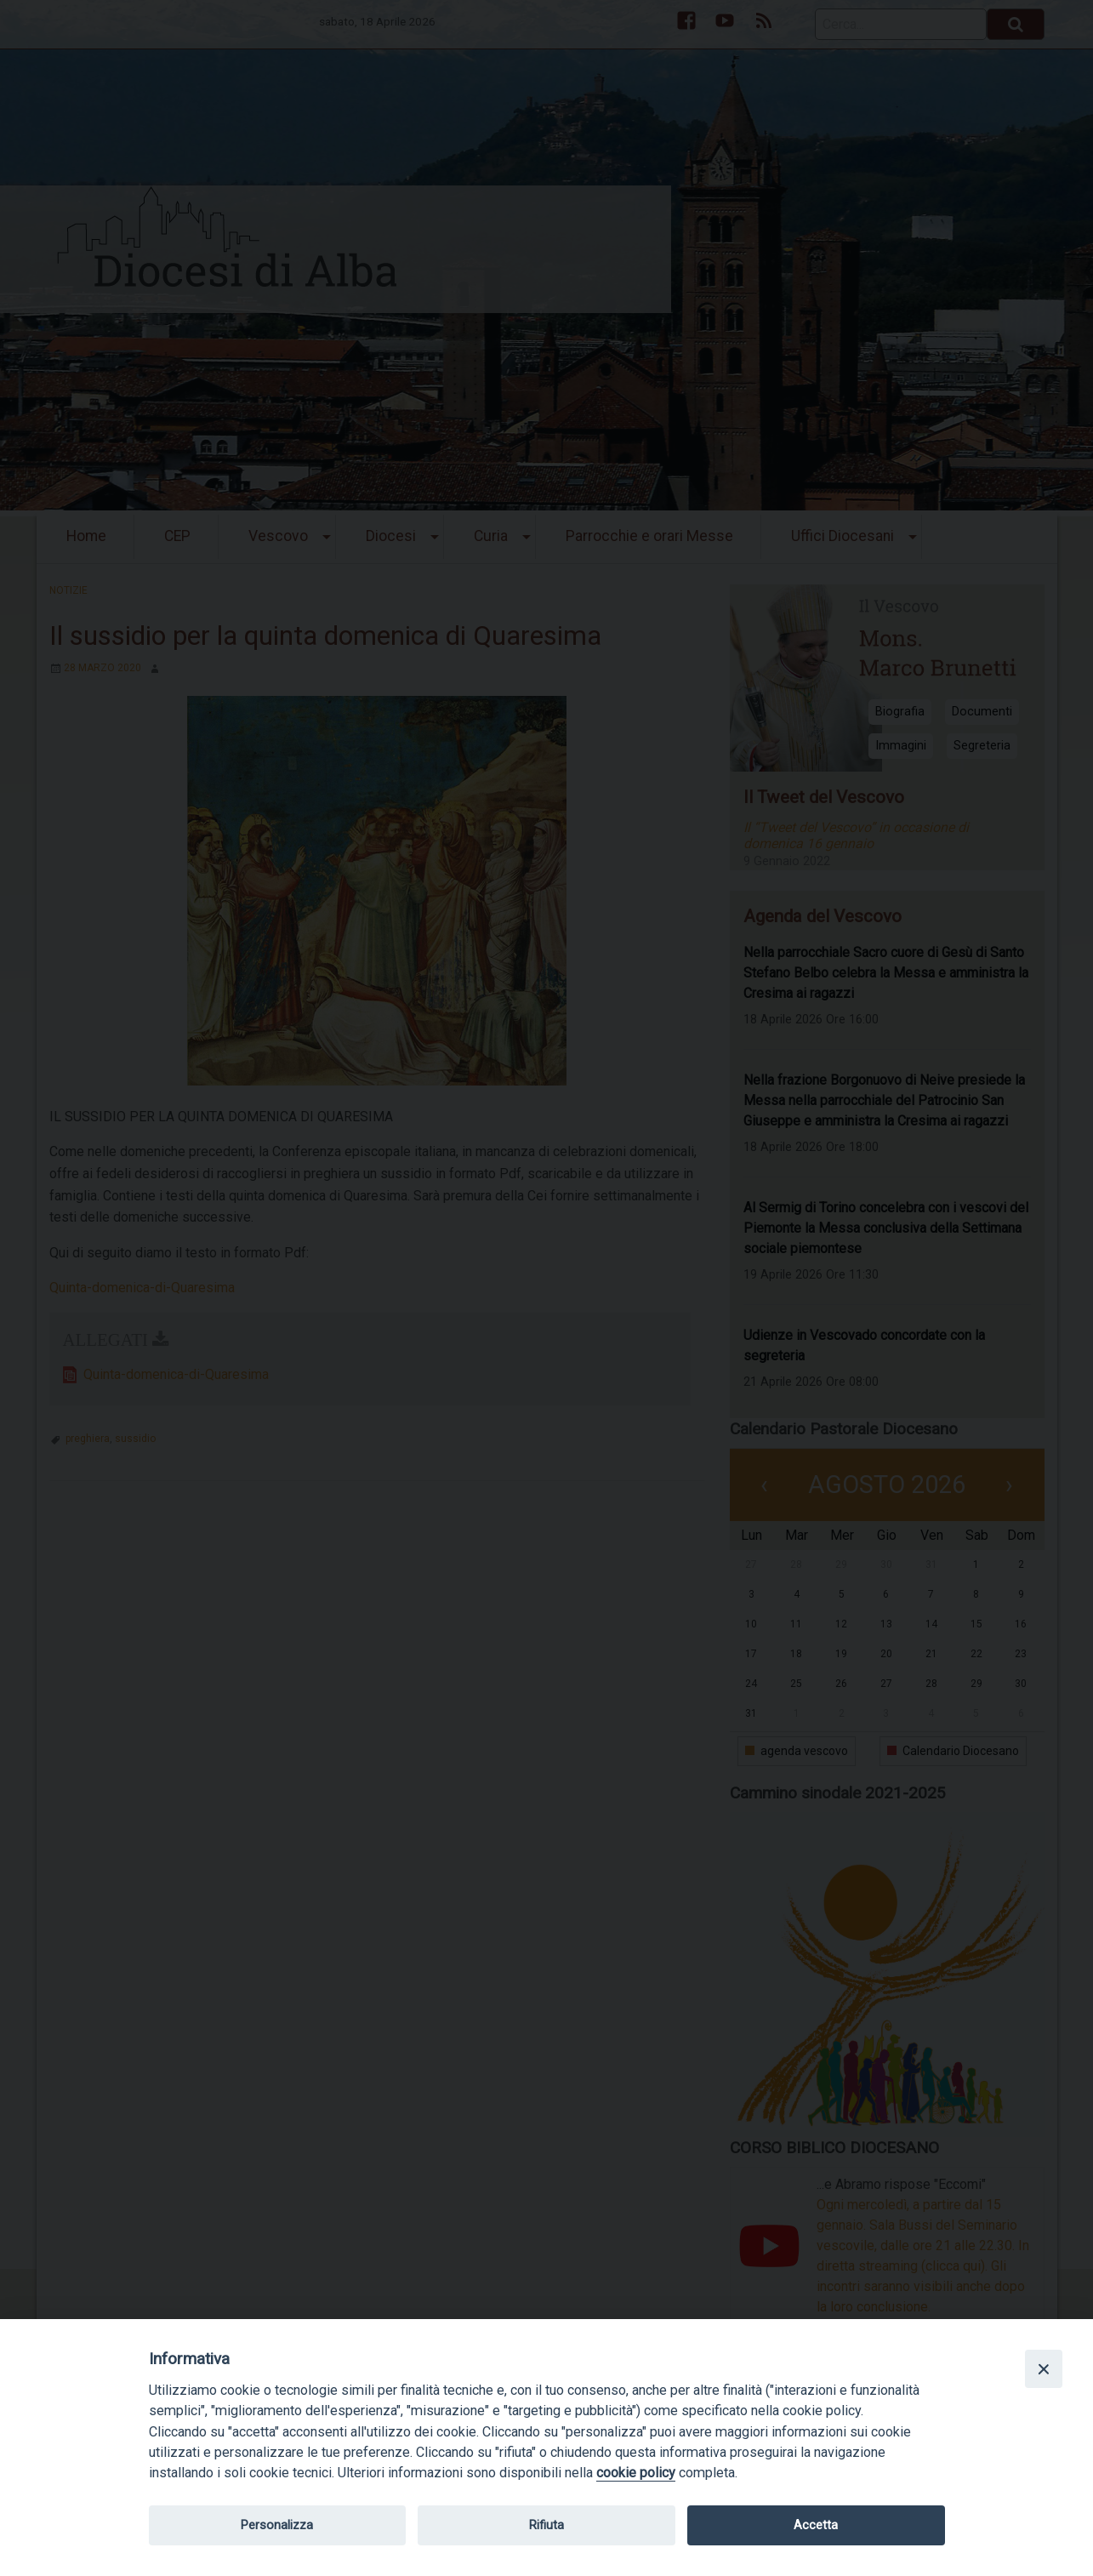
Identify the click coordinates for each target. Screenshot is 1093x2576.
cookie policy (635, 2473)
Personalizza (277, 2525)
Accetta (816, 2525)
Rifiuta (546, 2525)
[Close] (1043, 2368)
